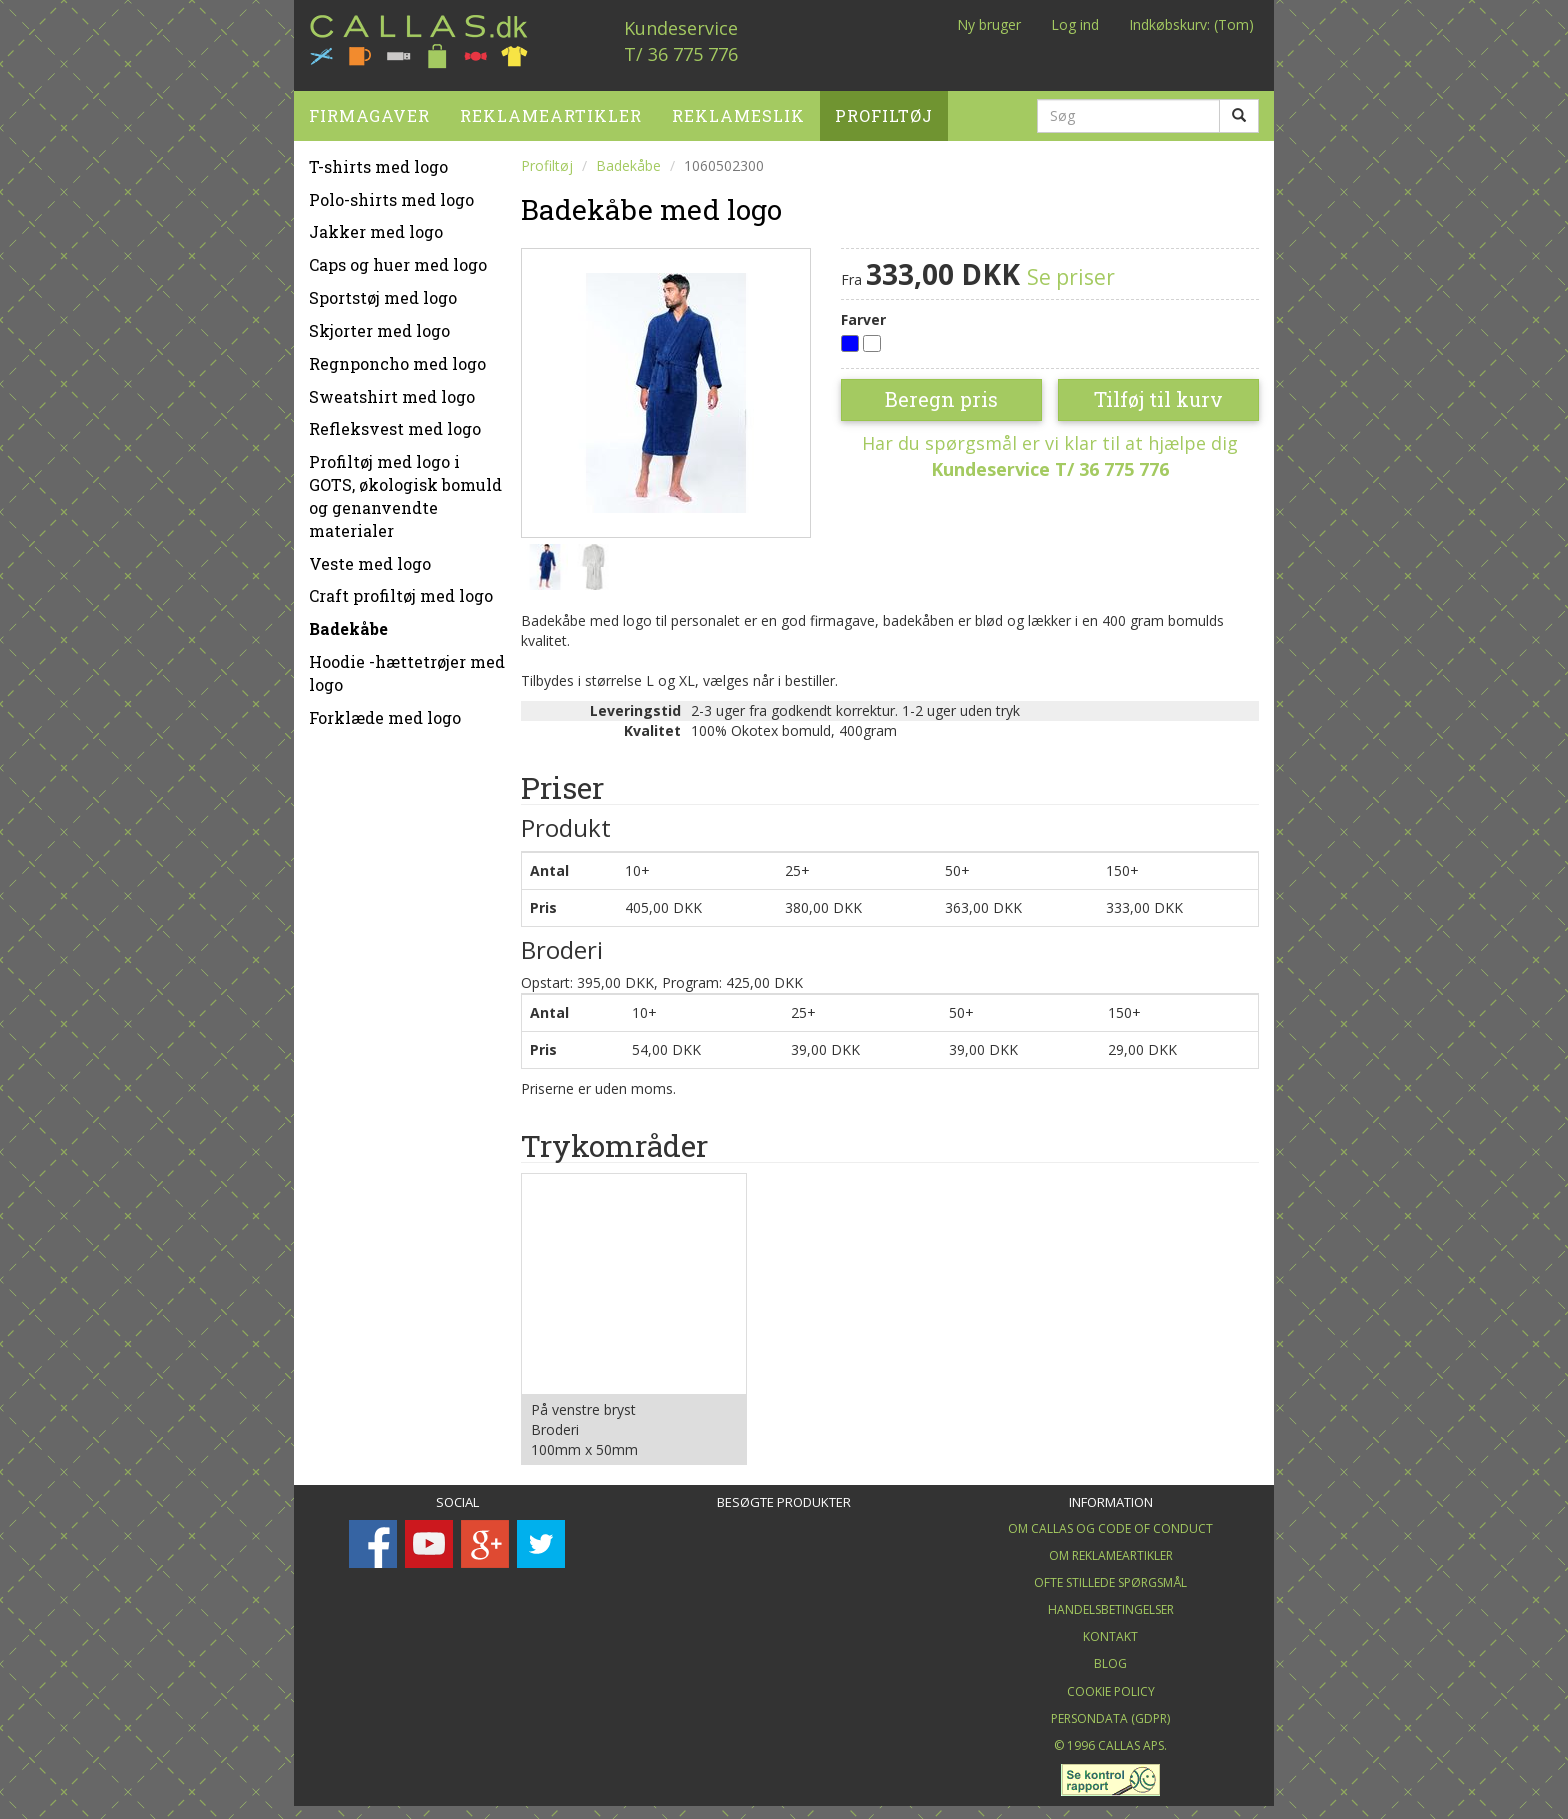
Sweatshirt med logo (392, 389)
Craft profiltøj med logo (401, 589)
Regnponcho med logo (397, 356)
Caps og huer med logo (398, 258)
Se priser (1071, 270)
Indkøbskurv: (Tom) (1191, 24)
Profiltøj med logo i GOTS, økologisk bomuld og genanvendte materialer (405, 490)
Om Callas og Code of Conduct (1110, 1521)
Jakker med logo (376, 225)
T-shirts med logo (378, 159)
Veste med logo (370, 556)
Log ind (1075, 24)
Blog (1110, 1657)
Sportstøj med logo (383, 290)
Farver (863, 312)
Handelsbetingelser (1111, 1603)
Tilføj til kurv (1158, 393)
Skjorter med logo (379, 323)
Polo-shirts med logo (391, 192)
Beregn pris (941, 393)
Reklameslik (738, 108)
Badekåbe (348, 622)
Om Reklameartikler (1111, 1548)
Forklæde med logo (385, 710)
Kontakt (1110, 1630)
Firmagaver (369, 108)
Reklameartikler (551, 108)
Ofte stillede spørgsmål (1110, 1575)
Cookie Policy (1111, 1684)
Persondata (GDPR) (1110, 1711)
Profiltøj (884, 108)
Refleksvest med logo (395, 422)
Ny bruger (989, 24)
